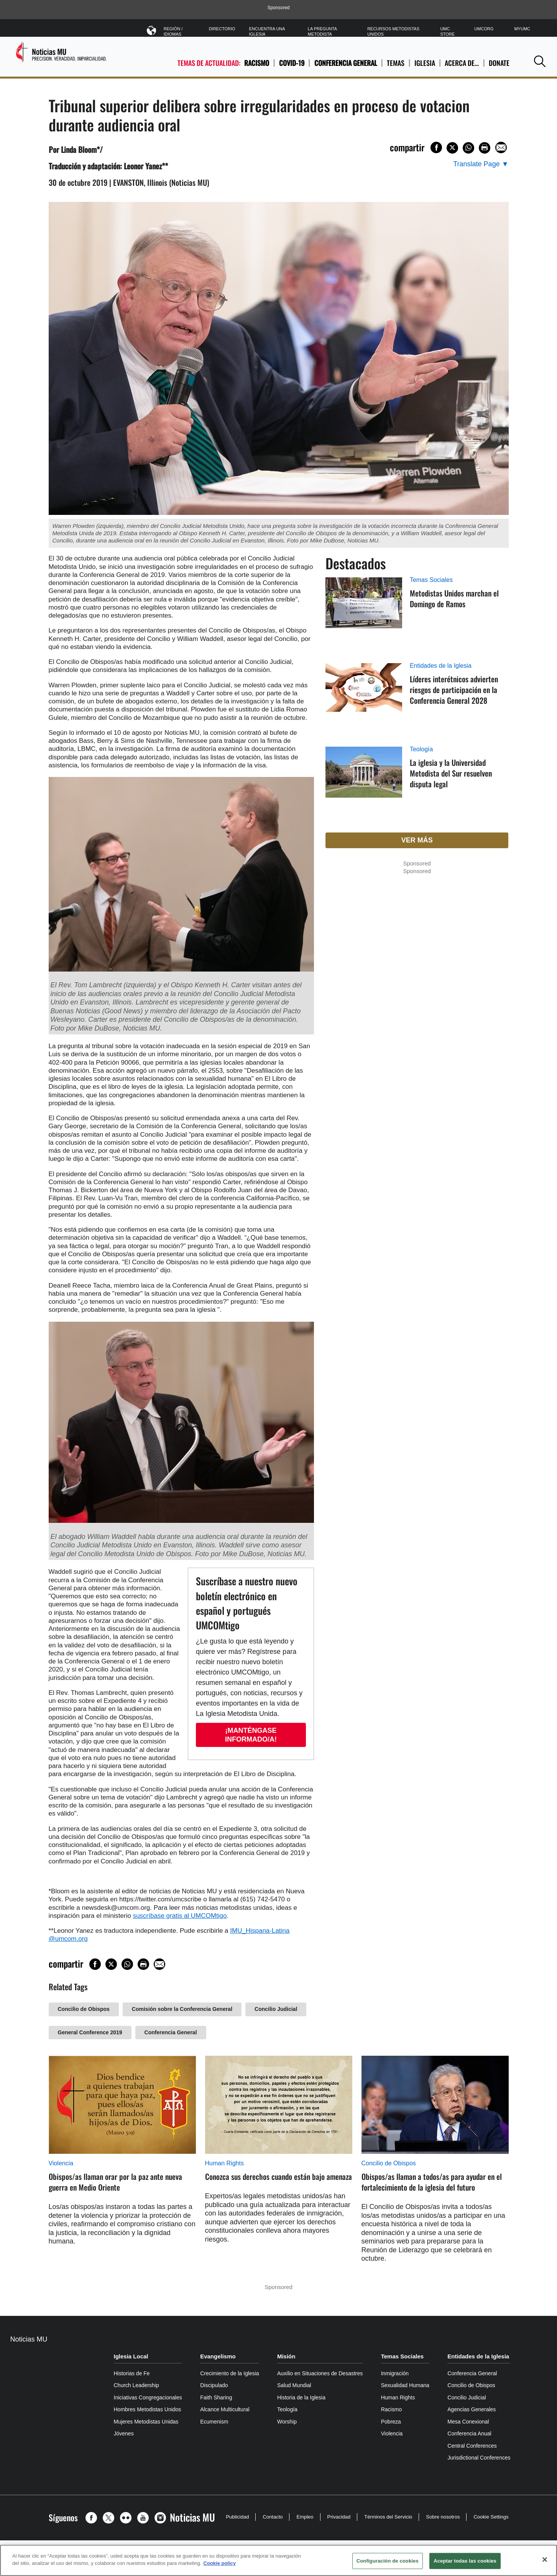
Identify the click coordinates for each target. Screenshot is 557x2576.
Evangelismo (218, 2356)
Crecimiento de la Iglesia (229, 2373)
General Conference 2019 (90, 2032)
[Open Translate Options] (480, 164)
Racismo (256, 63)
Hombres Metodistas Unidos (147, 2409)
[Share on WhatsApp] (468, 148)
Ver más (417, 840)
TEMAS (395, 63)
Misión (286, 2356)
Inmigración (395, 2373)
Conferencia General (345, 63)
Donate (499, 63)
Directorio (222, 28)
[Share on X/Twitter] (452, 148)
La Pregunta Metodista (322, 31)
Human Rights (224, 2163)
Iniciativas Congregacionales (148, 2397)
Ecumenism (214, 2422)
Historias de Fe (132, 2373)
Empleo (304, 2517)
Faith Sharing (216, 2397)
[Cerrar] (544, 2559)
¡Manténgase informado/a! (251, 1735)
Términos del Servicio (388, 2517)
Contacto (273, 2517)
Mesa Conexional (468, 2422)
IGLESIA (424, 63)
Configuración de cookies (388, 2561)
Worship (287, 2422)
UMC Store (447, 31)
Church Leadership (136, 2385)
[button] (539, 61)
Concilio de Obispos (84, 2009)
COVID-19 (291, 63)
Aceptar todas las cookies (465, 2561)
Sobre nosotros (443, 2517)
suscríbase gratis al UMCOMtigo (180, 1915)
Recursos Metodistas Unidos (393, 31)
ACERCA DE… (462, 63)
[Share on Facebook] (436, 147)
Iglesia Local (131, 2356)
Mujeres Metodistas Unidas (146, 2422)
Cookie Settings (490, 2517)
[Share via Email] (501, 147)
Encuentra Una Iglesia (267, 31)
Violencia (61, 2163)
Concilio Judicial (276, 2009)
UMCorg (483, 28)
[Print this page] (484, 148)
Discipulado (214, 2385)
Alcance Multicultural (224, 2409)
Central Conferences (471, 2446)
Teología (421, 749)
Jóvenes (124, 2433)
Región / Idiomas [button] (179, 30)
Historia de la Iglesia (301, 2397)
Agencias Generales (471, 2409)
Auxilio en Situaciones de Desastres (320, 2373)
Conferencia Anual (469, 2433)
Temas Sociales (431, 580)
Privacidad (339, 2517)
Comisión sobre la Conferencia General (182, 2009)
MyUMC (522, 28)
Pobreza (391, 2422)
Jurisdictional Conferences (478, 2458)
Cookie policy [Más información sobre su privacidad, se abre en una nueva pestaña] (220, 2563)
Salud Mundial (294, 2385)
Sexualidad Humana (405, 2385)
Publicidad (237, 2517)
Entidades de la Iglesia (441, 665)
